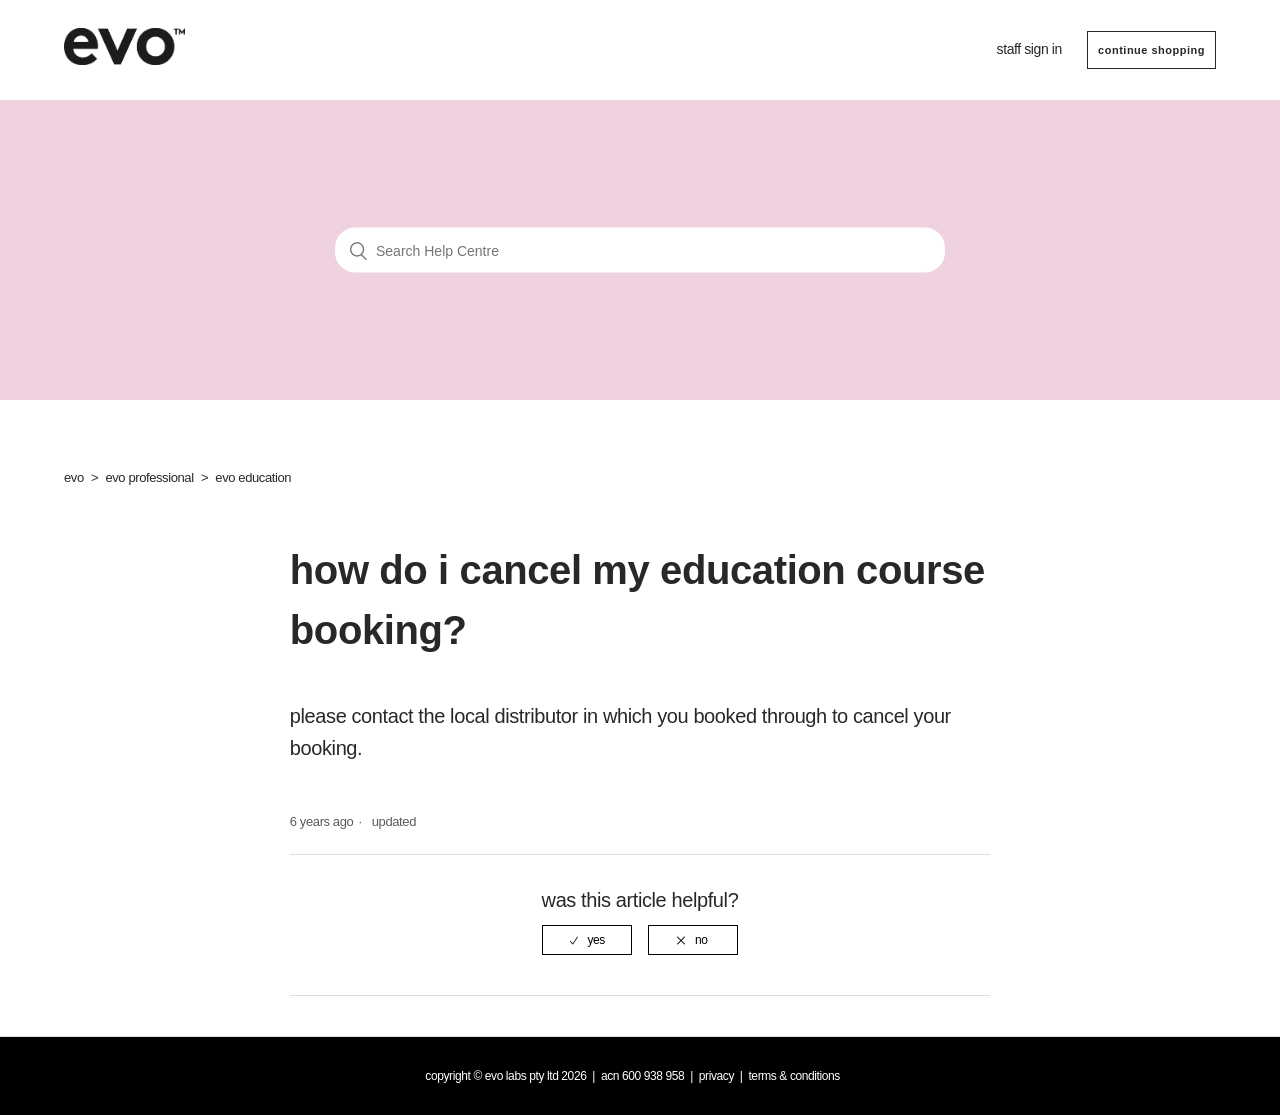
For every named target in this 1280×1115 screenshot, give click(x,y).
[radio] (587, 940)
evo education (253, 477)
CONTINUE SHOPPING (1151, 50)
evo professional (149, 477)
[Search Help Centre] (640, 250)
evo (74, 477)
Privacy (716, 1076)
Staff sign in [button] (1029, 49)
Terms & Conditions (794, 1076)
